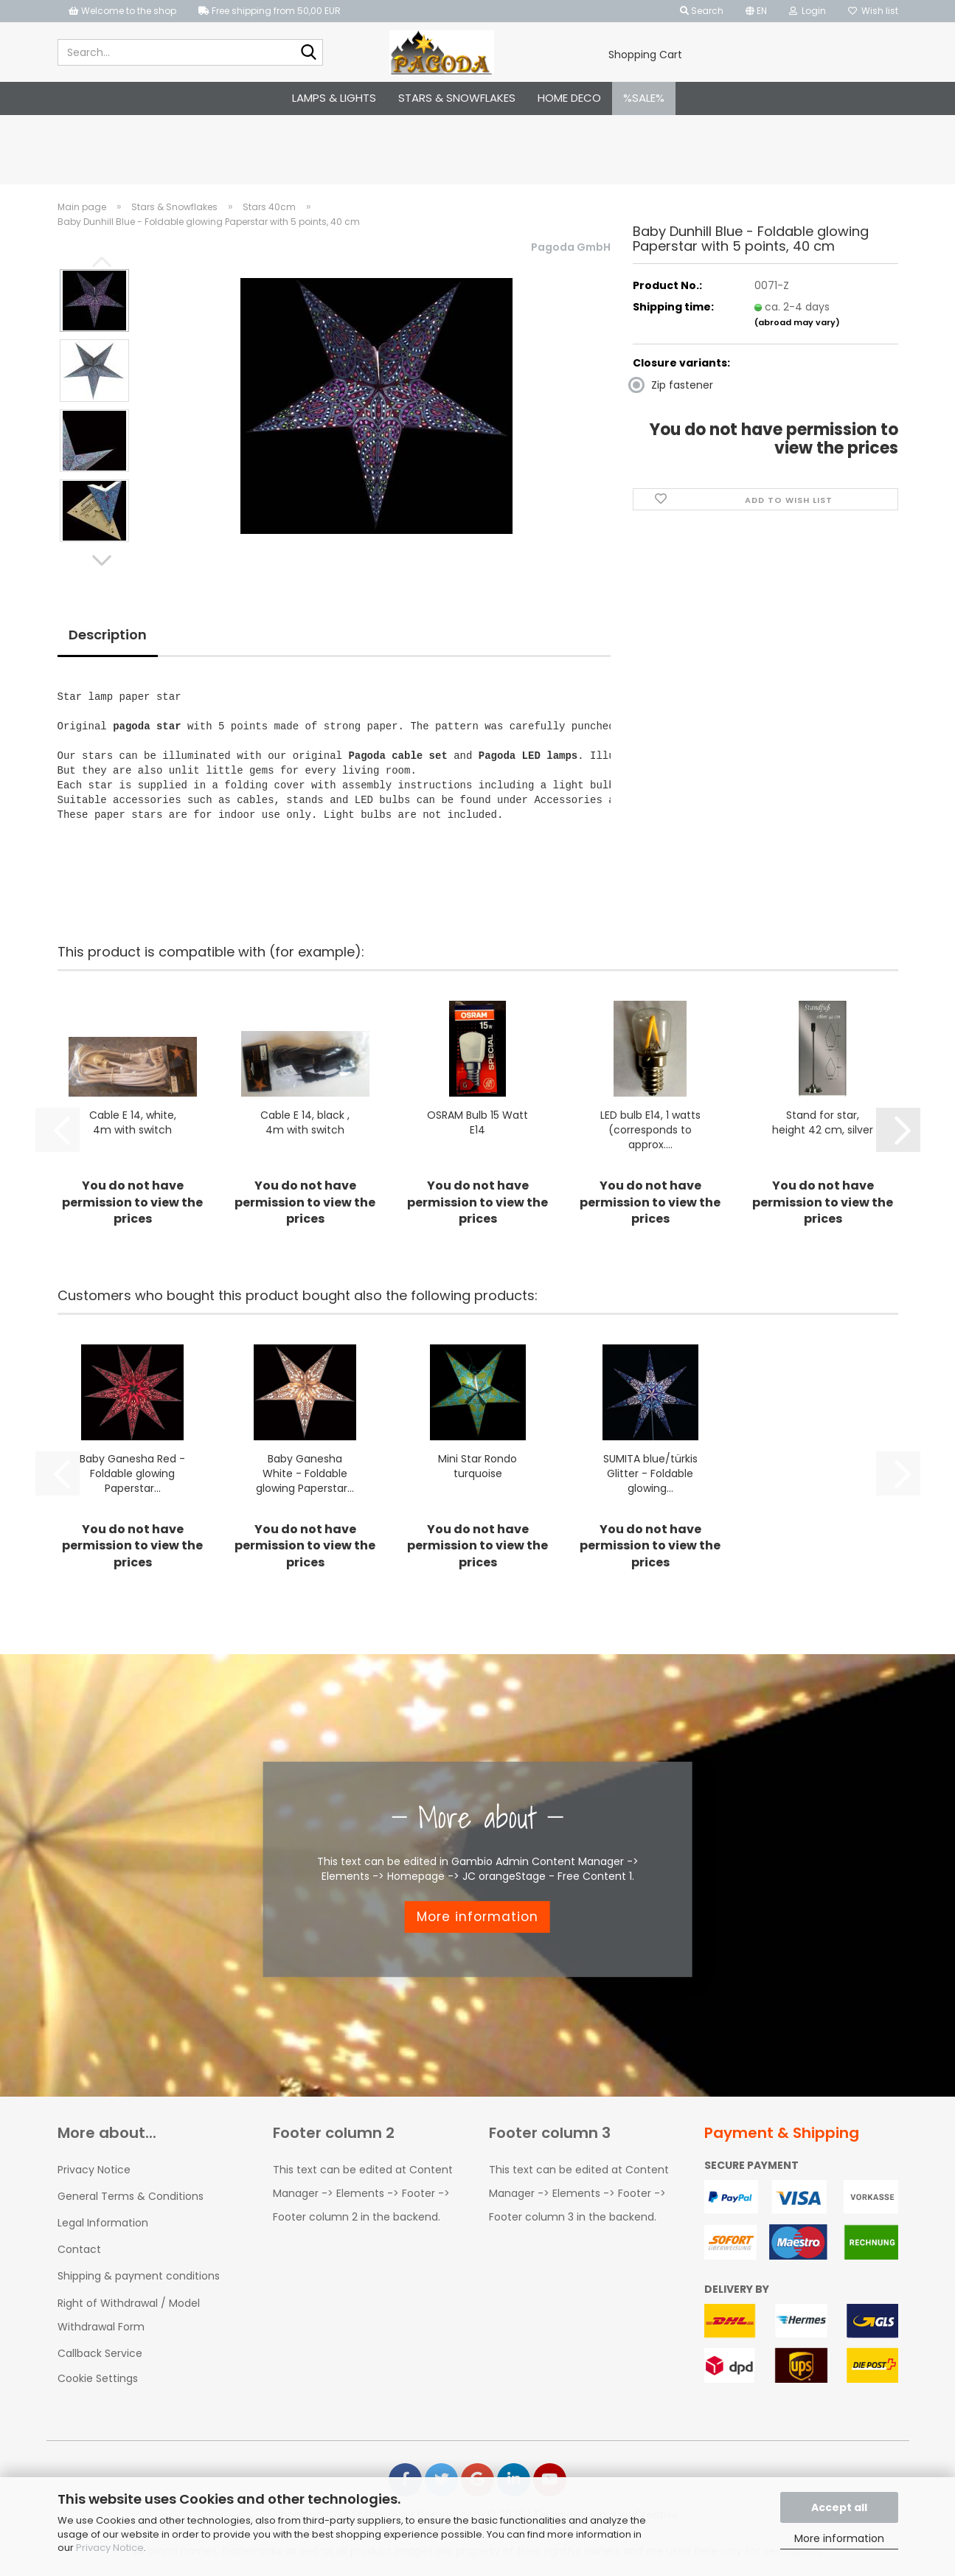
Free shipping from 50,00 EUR (269, 10)
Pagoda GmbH (571, 247)
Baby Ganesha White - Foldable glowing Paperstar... (305, 1473)
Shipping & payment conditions (139, 2275)
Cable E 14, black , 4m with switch (305, 1122)
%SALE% (643, 97)
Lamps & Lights (334, 97)
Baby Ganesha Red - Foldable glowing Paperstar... (132, 1473)
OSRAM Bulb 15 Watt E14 (477, 1122)
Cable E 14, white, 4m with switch (132, 1122)
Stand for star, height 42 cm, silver (822, 1122)
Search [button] (701, 10)
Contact (79, 2249)
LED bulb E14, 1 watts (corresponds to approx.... (650, 1130)
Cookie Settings (98, 2378)
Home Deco (569, 97)
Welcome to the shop (122, 10)
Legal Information (103, 2222)
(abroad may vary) (797, 322)
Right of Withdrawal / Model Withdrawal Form (129, 2315)
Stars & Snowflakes (456, 97)
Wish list (873, 10)
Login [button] (807, 10)
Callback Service (100, 2353)
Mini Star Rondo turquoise (477, 1466)
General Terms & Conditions (131, 2196)
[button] (756, 11)
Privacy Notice (110, 2548)
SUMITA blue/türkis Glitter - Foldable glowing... (650, 1473)
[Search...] (309, 53)
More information (839, 2538)
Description (108, 634)
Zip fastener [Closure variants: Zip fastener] (673, 385)
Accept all (839, 2507)
